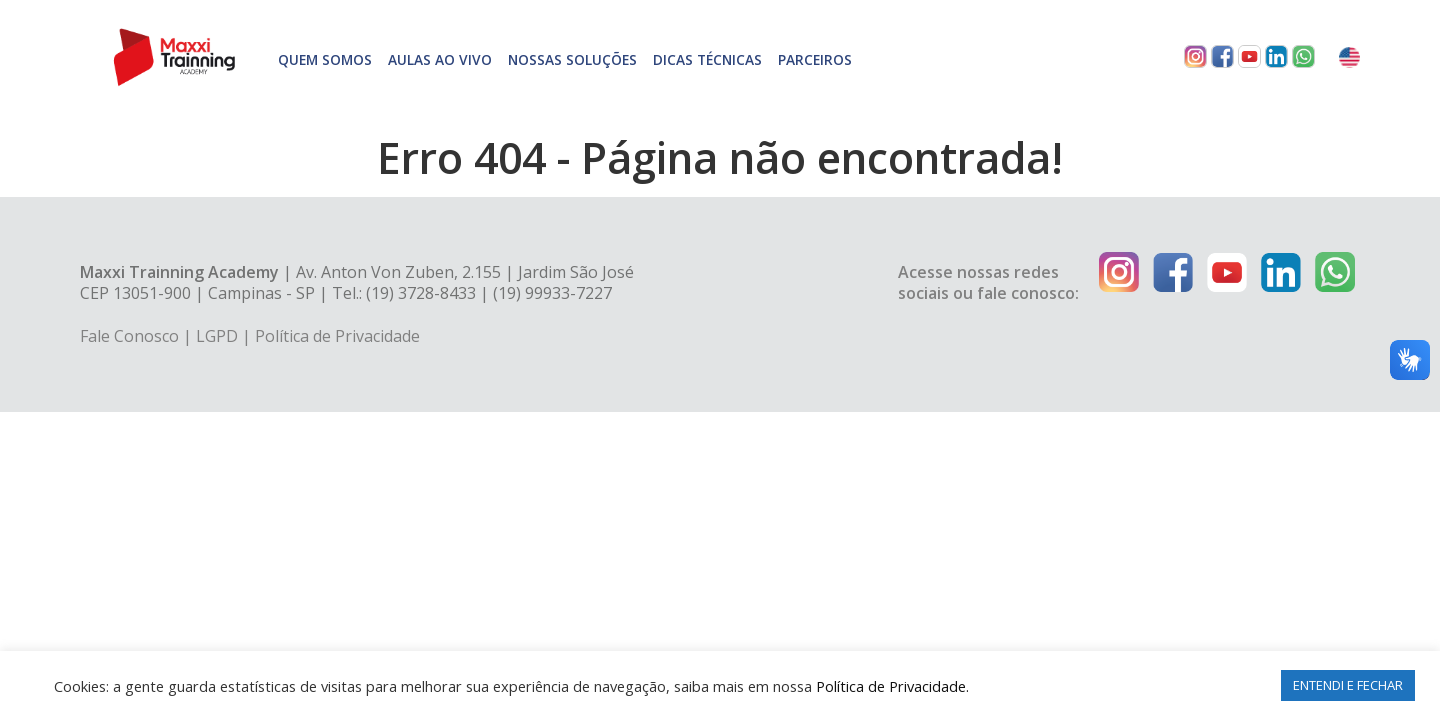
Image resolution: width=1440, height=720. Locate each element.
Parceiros (815, 59)
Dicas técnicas (707, 59)
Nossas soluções (572, 59)
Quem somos (325, 59)
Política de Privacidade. (892, 686)
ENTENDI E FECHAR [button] (1348, 685)
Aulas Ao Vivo (440, 59)
